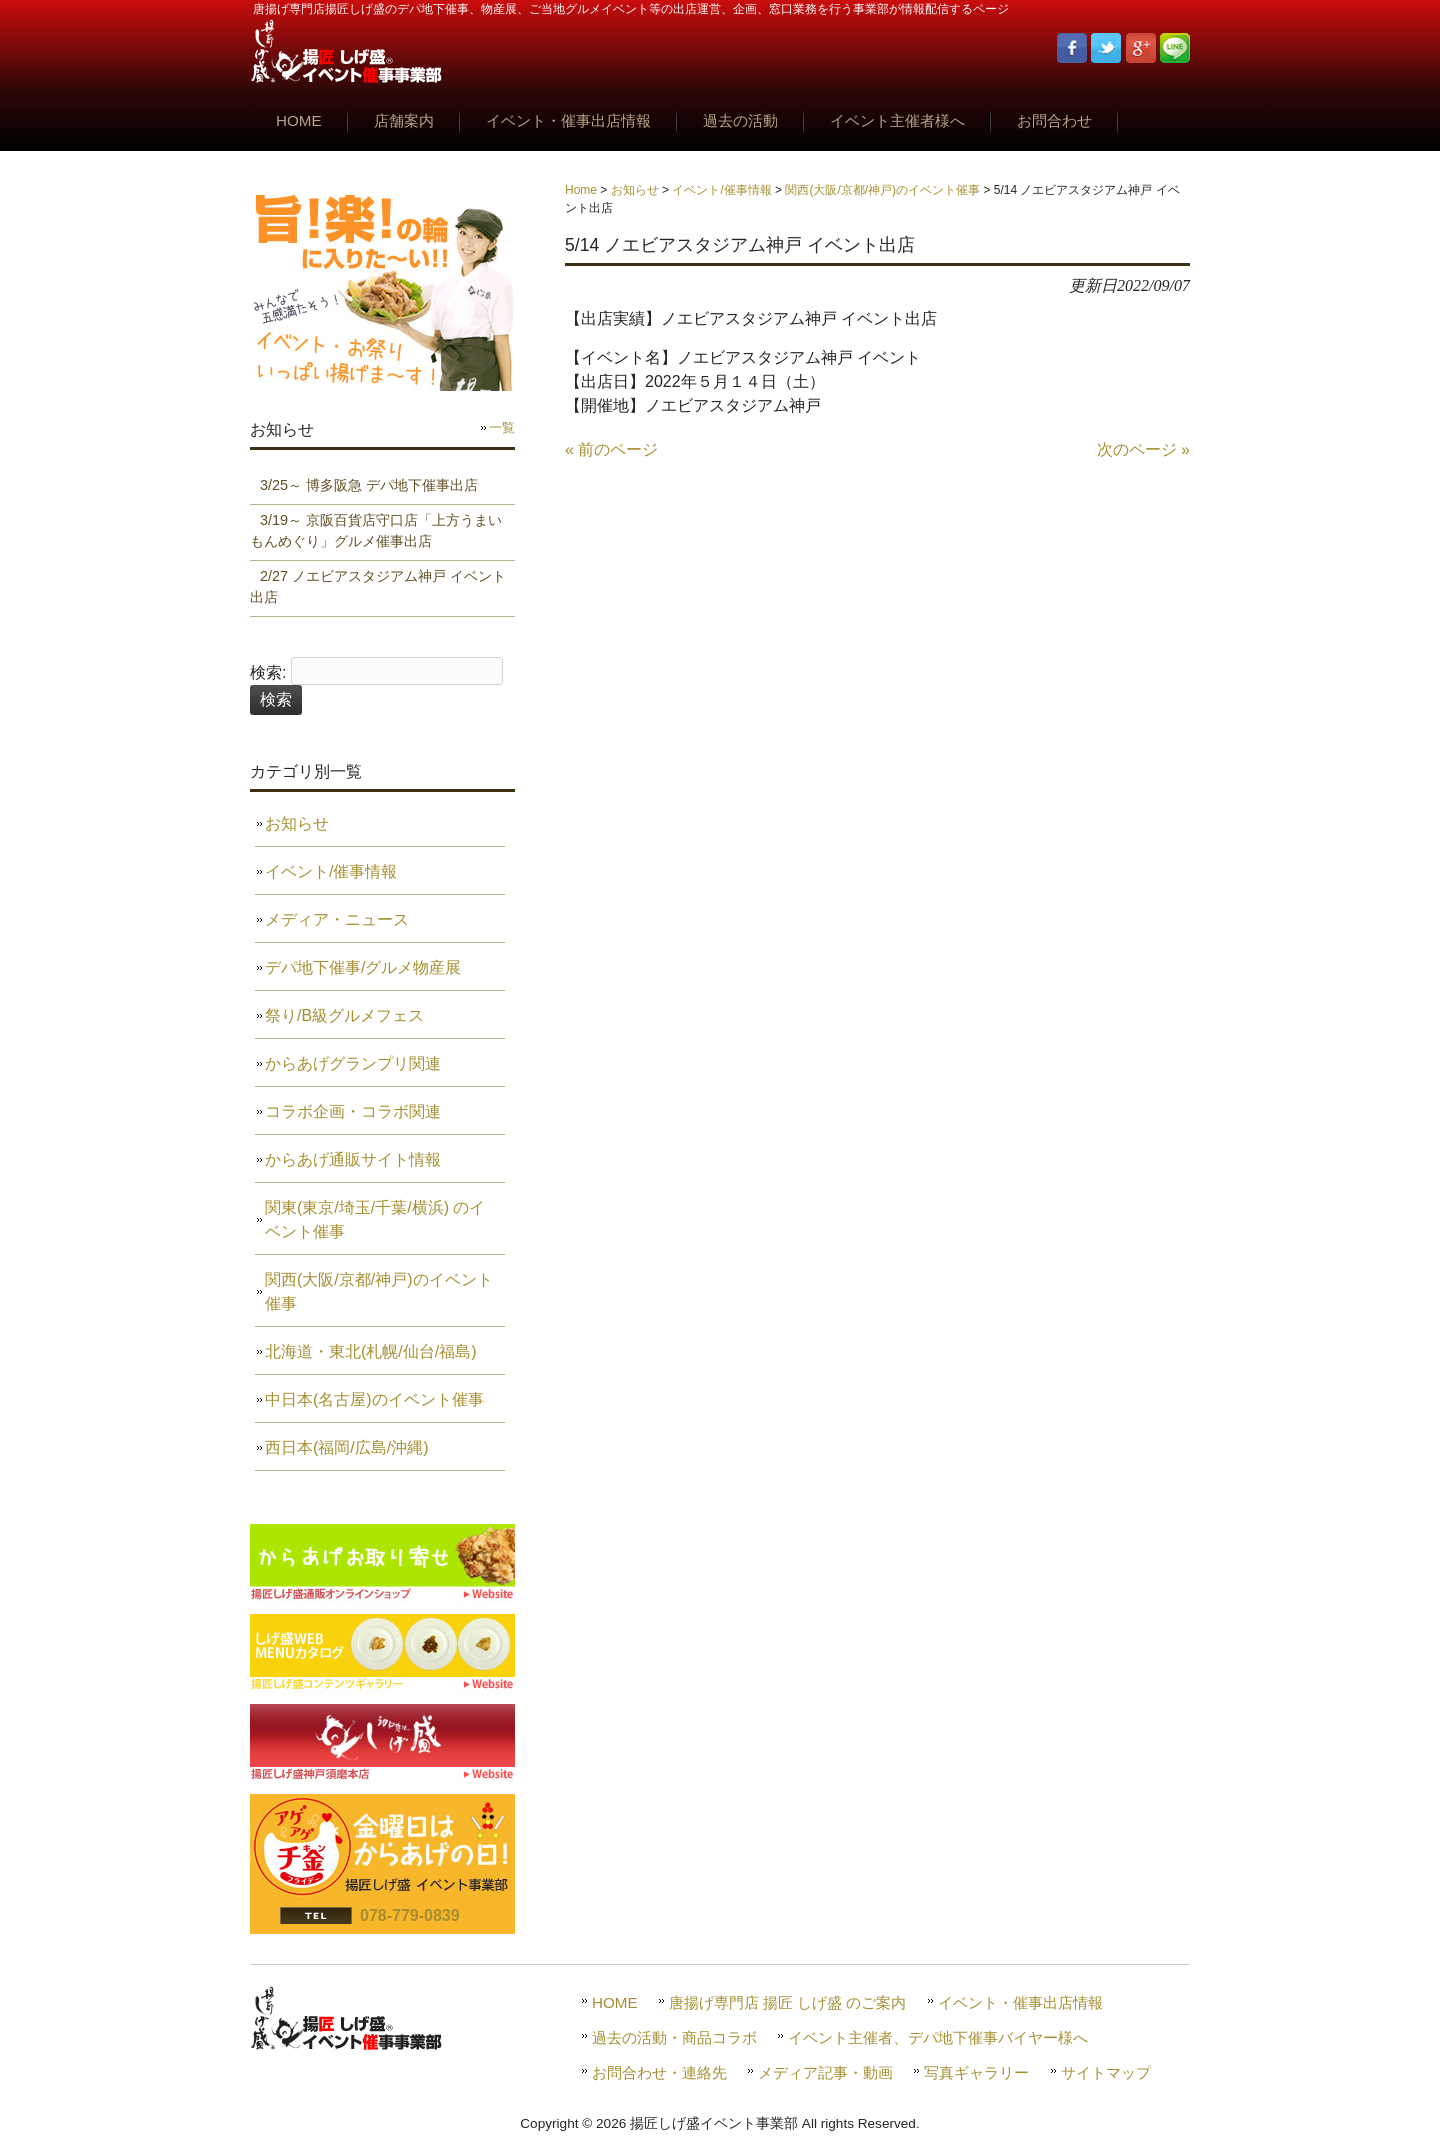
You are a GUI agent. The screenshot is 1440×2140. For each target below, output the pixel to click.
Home (581, 190)
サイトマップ (1106, 2072)
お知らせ (635, 190)
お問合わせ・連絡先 (659, 2072)
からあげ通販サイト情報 (353, 1159)
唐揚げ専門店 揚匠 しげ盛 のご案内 (788, 2002)
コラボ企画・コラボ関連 (353, 1111)
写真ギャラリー (976, 2072)
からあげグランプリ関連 (353, 1063)
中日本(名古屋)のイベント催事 (374, 1399)
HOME (615, 2002)
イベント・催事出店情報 (1020, 2002)
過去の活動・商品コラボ (674, 2037)
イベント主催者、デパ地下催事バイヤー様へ (938, 2037)
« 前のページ (611, 449)
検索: (268, 672)
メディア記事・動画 (825, 2072)
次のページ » (1143, 449)
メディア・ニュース (337, 919)
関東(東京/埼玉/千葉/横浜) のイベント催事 (375, 1219)
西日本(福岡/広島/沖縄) (347, 1447)
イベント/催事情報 (721, 190)
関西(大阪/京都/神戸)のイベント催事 (882, 190)
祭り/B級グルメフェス (344, 1015)
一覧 (502, 427)
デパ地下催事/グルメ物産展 (363, 967)
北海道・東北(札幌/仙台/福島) (371, 1351)
